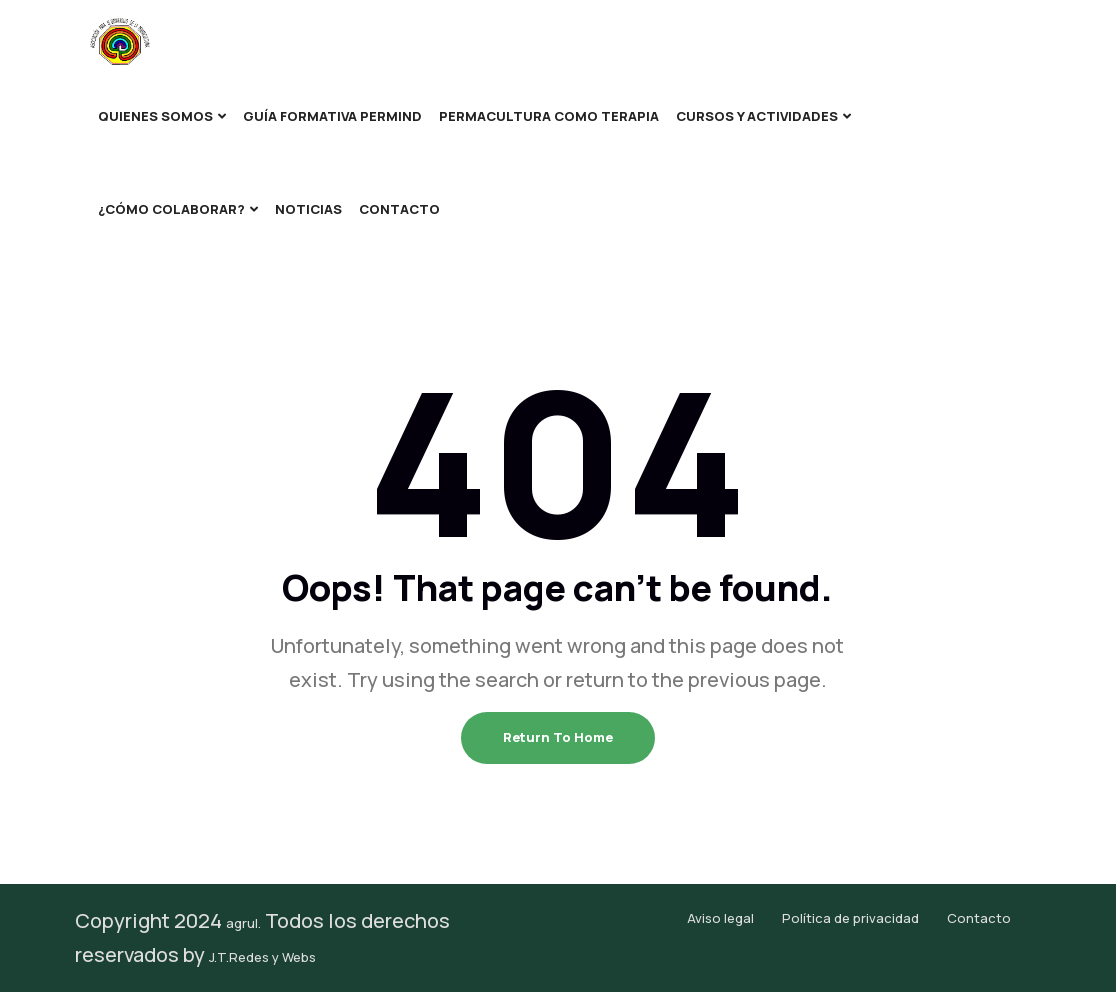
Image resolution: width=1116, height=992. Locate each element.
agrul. (243, 923)
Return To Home (558, 737)
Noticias (308, 209)
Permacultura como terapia (549, 116)
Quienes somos (155, 116)
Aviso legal (720, 918)
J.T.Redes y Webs (262, 957)
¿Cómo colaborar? (171, 209)
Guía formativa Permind (332, 116)
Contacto (399, 209)
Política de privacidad (850, 918)
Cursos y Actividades (757, 116)
